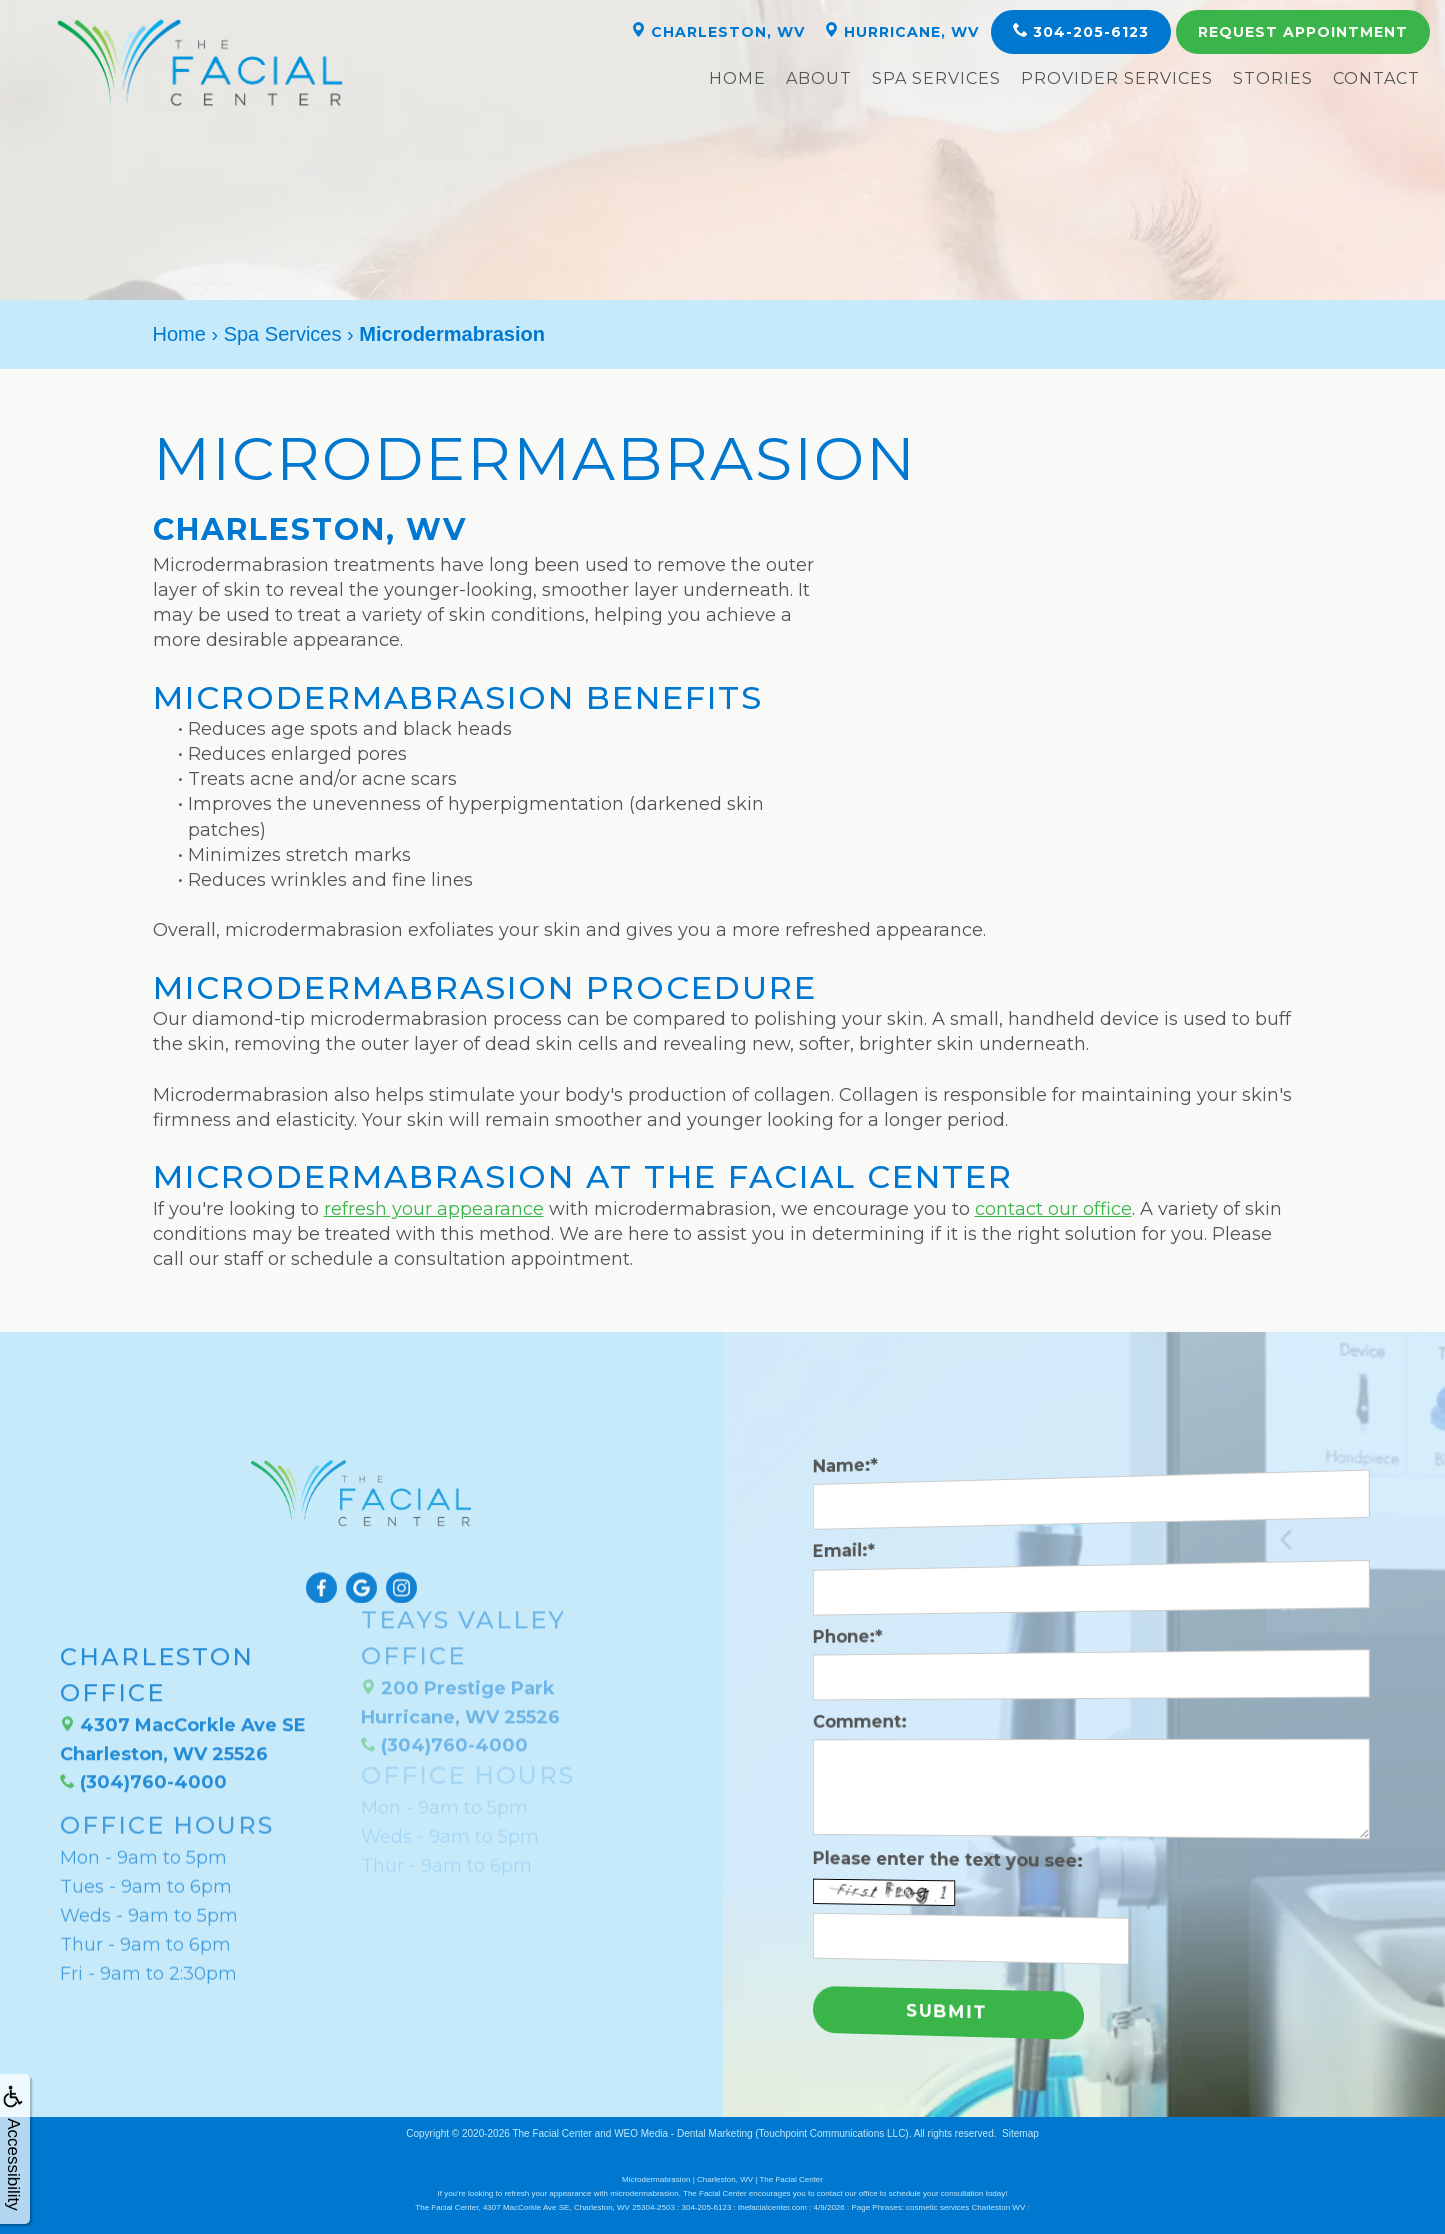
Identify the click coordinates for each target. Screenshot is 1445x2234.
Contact (1376, 78)
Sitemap (1020, 2133)
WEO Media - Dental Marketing (683, 2133)
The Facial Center (551, 2133)
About (819, 78)
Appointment (1303, 32)
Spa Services (936, 78)
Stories (1273, 78)
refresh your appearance (434, 1209)
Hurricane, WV (901, 31)
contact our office (1053, 1209)
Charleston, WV (718, 31)
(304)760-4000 (143, 1714)
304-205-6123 (1081, 31)
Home (737, 78)
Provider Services (1117, 78)
